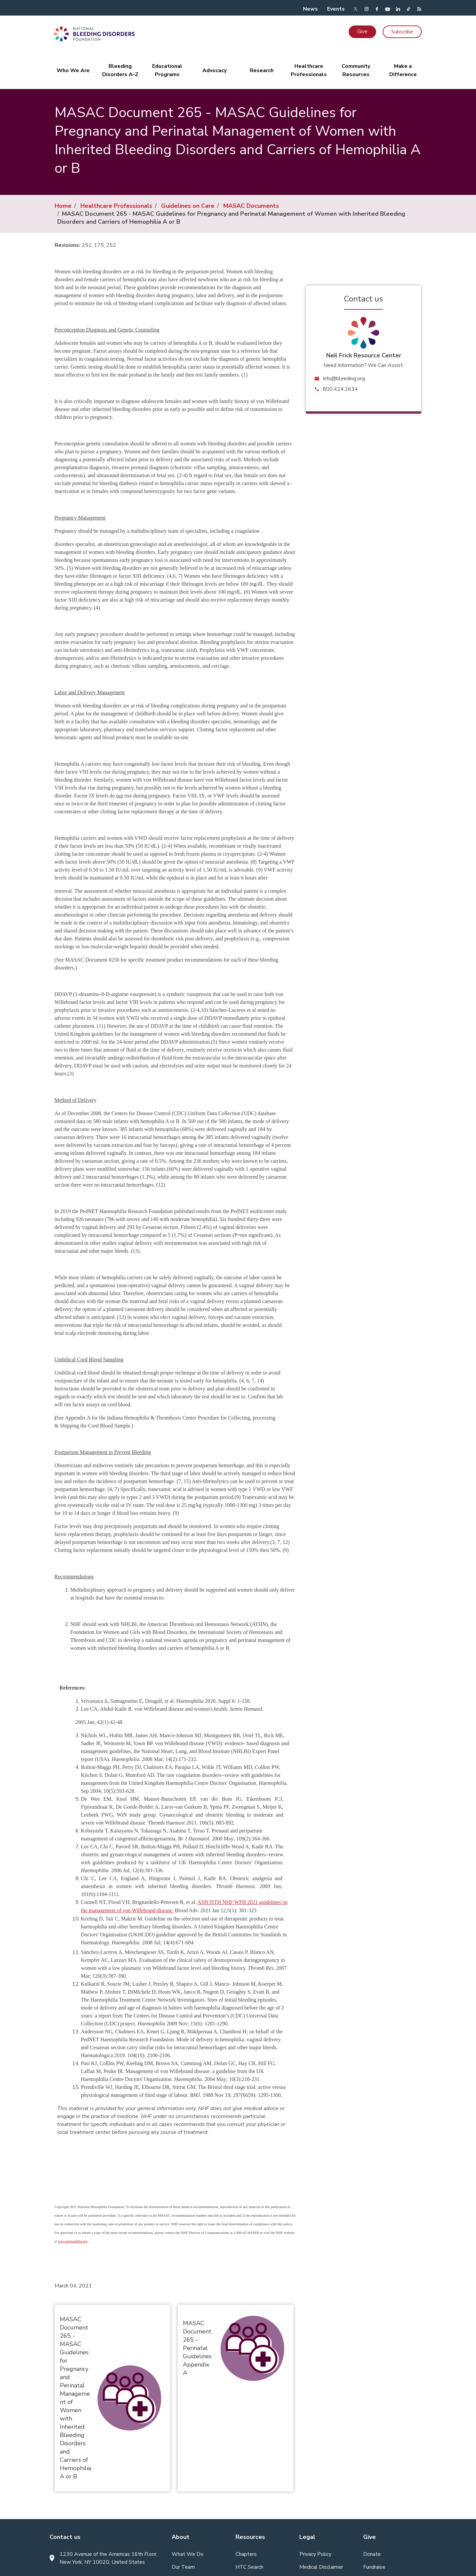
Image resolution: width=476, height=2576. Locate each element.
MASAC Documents (251, 206)
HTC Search (249, 2567)
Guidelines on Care (187, 206)
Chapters (246, 2554)
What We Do (187, 2554)
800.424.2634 (340, 389)
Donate (372, 2554)
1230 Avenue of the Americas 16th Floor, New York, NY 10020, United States (108, 2558)
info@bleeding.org (344, 378)
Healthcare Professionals (116, 206)
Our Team (183, 2567)
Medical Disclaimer (321, 2567)
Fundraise (374, 2567)
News (310, 9)
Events (336, 9)
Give (362, 31)
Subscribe (402, 31)
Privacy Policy (315, 2554)
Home (63, 206)
